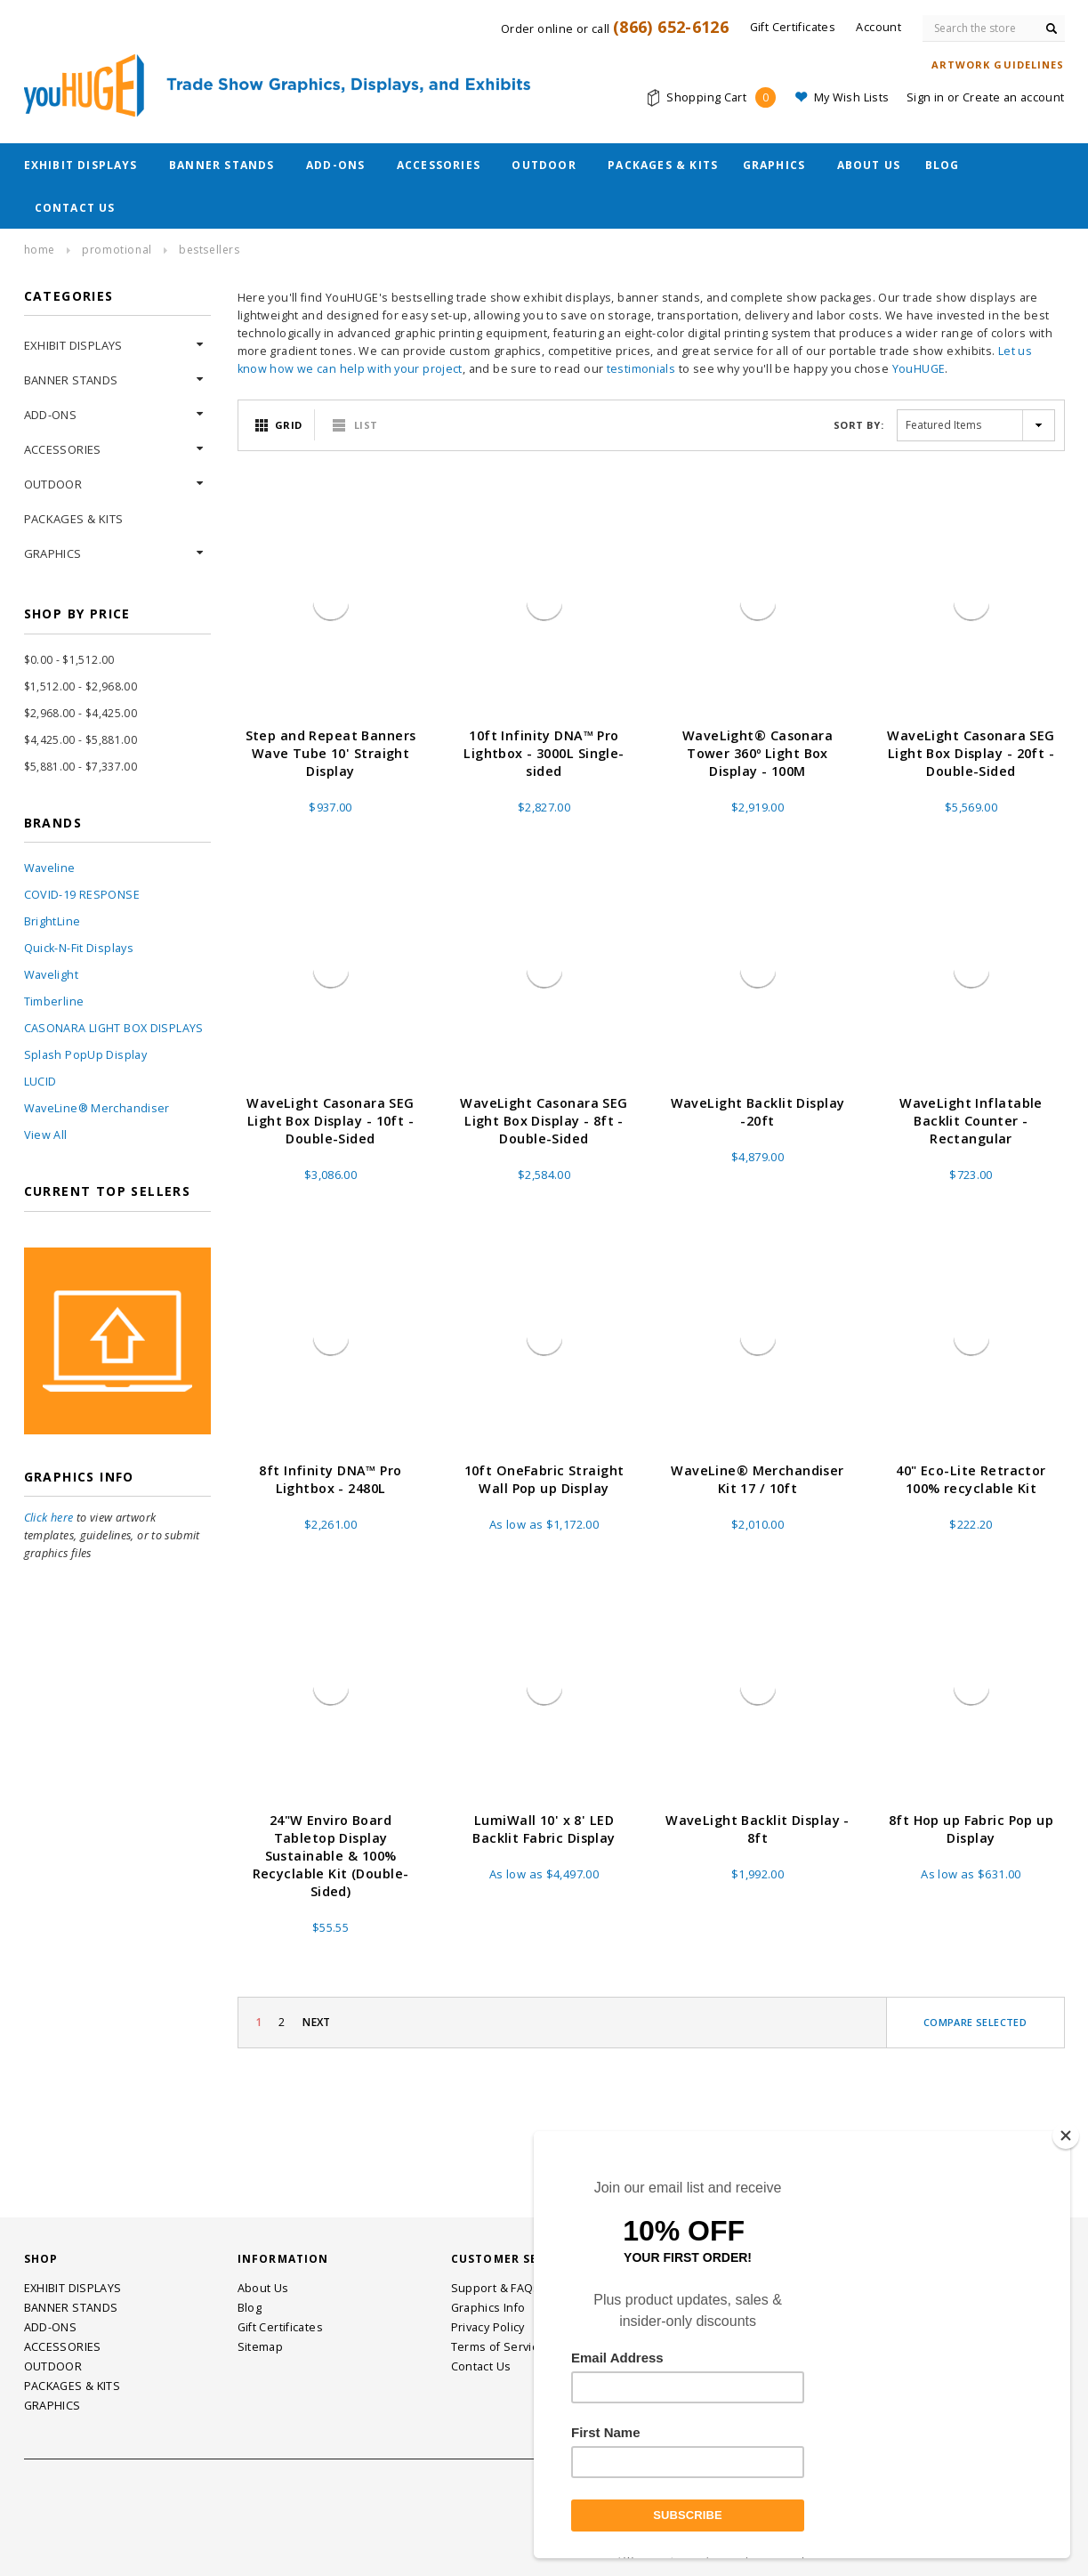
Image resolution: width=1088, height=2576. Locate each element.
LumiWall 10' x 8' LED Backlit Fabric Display (544, 1829)
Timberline (54, 1001)
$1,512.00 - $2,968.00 (81, 686)
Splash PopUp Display (86, 1054)
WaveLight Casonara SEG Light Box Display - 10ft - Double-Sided (330, 1120)
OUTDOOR (544, 165)
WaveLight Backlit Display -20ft (758, 1111)
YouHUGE (919, 368)
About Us (869, 165)
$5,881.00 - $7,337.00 (81, 766)
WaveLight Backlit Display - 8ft (757, 1829)
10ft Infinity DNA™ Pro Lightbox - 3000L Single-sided (543, 753)
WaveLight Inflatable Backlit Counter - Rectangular (971, 1120)
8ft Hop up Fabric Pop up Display (971, 1829)
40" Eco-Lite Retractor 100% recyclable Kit (971, 1479)
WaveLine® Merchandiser (97, 1108)
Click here (49, 1517)
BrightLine (52, 921)
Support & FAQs (495, 2288)
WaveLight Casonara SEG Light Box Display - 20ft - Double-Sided (971, 753)
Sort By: (858, 425)
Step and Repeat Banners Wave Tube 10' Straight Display (331, 753)
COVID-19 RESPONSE (82, 894)
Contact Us (75, 207)
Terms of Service (498, 2346)
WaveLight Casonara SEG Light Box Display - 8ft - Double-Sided (544, 1120)
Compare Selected (975, 2022)
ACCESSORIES (438, 165)
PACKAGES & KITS (663, 165)
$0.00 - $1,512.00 (69, 659)
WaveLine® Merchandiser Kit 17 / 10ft (757, 1479)
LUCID (40, 1081)
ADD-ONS (335, 165)
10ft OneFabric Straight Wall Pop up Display (544, 1479)
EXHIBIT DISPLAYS (81, 165)
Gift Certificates (280, 2327)
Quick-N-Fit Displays (79, 948)
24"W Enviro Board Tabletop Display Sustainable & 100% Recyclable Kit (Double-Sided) (331, 1856)
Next (316, 2022)
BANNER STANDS (222, 165)
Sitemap (261, 2346)
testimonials (641, 368)
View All (46, 1135)
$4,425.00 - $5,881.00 (81, 739)
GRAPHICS (774, 165)
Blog (942, 165)
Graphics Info (488, 2307)
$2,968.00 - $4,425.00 (81, 713)
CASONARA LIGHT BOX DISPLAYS (114, 1028)
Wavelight (51, 974)
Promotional (117, 249)
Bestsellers (209, 249)
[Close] (1065, 2135)
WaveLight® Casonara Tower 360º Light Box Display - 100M (757, 753)
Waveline (50, 868)
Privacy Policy (488, 2327)
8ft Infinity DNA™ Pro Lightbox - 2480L (330, 1479)
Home (39, 249)
